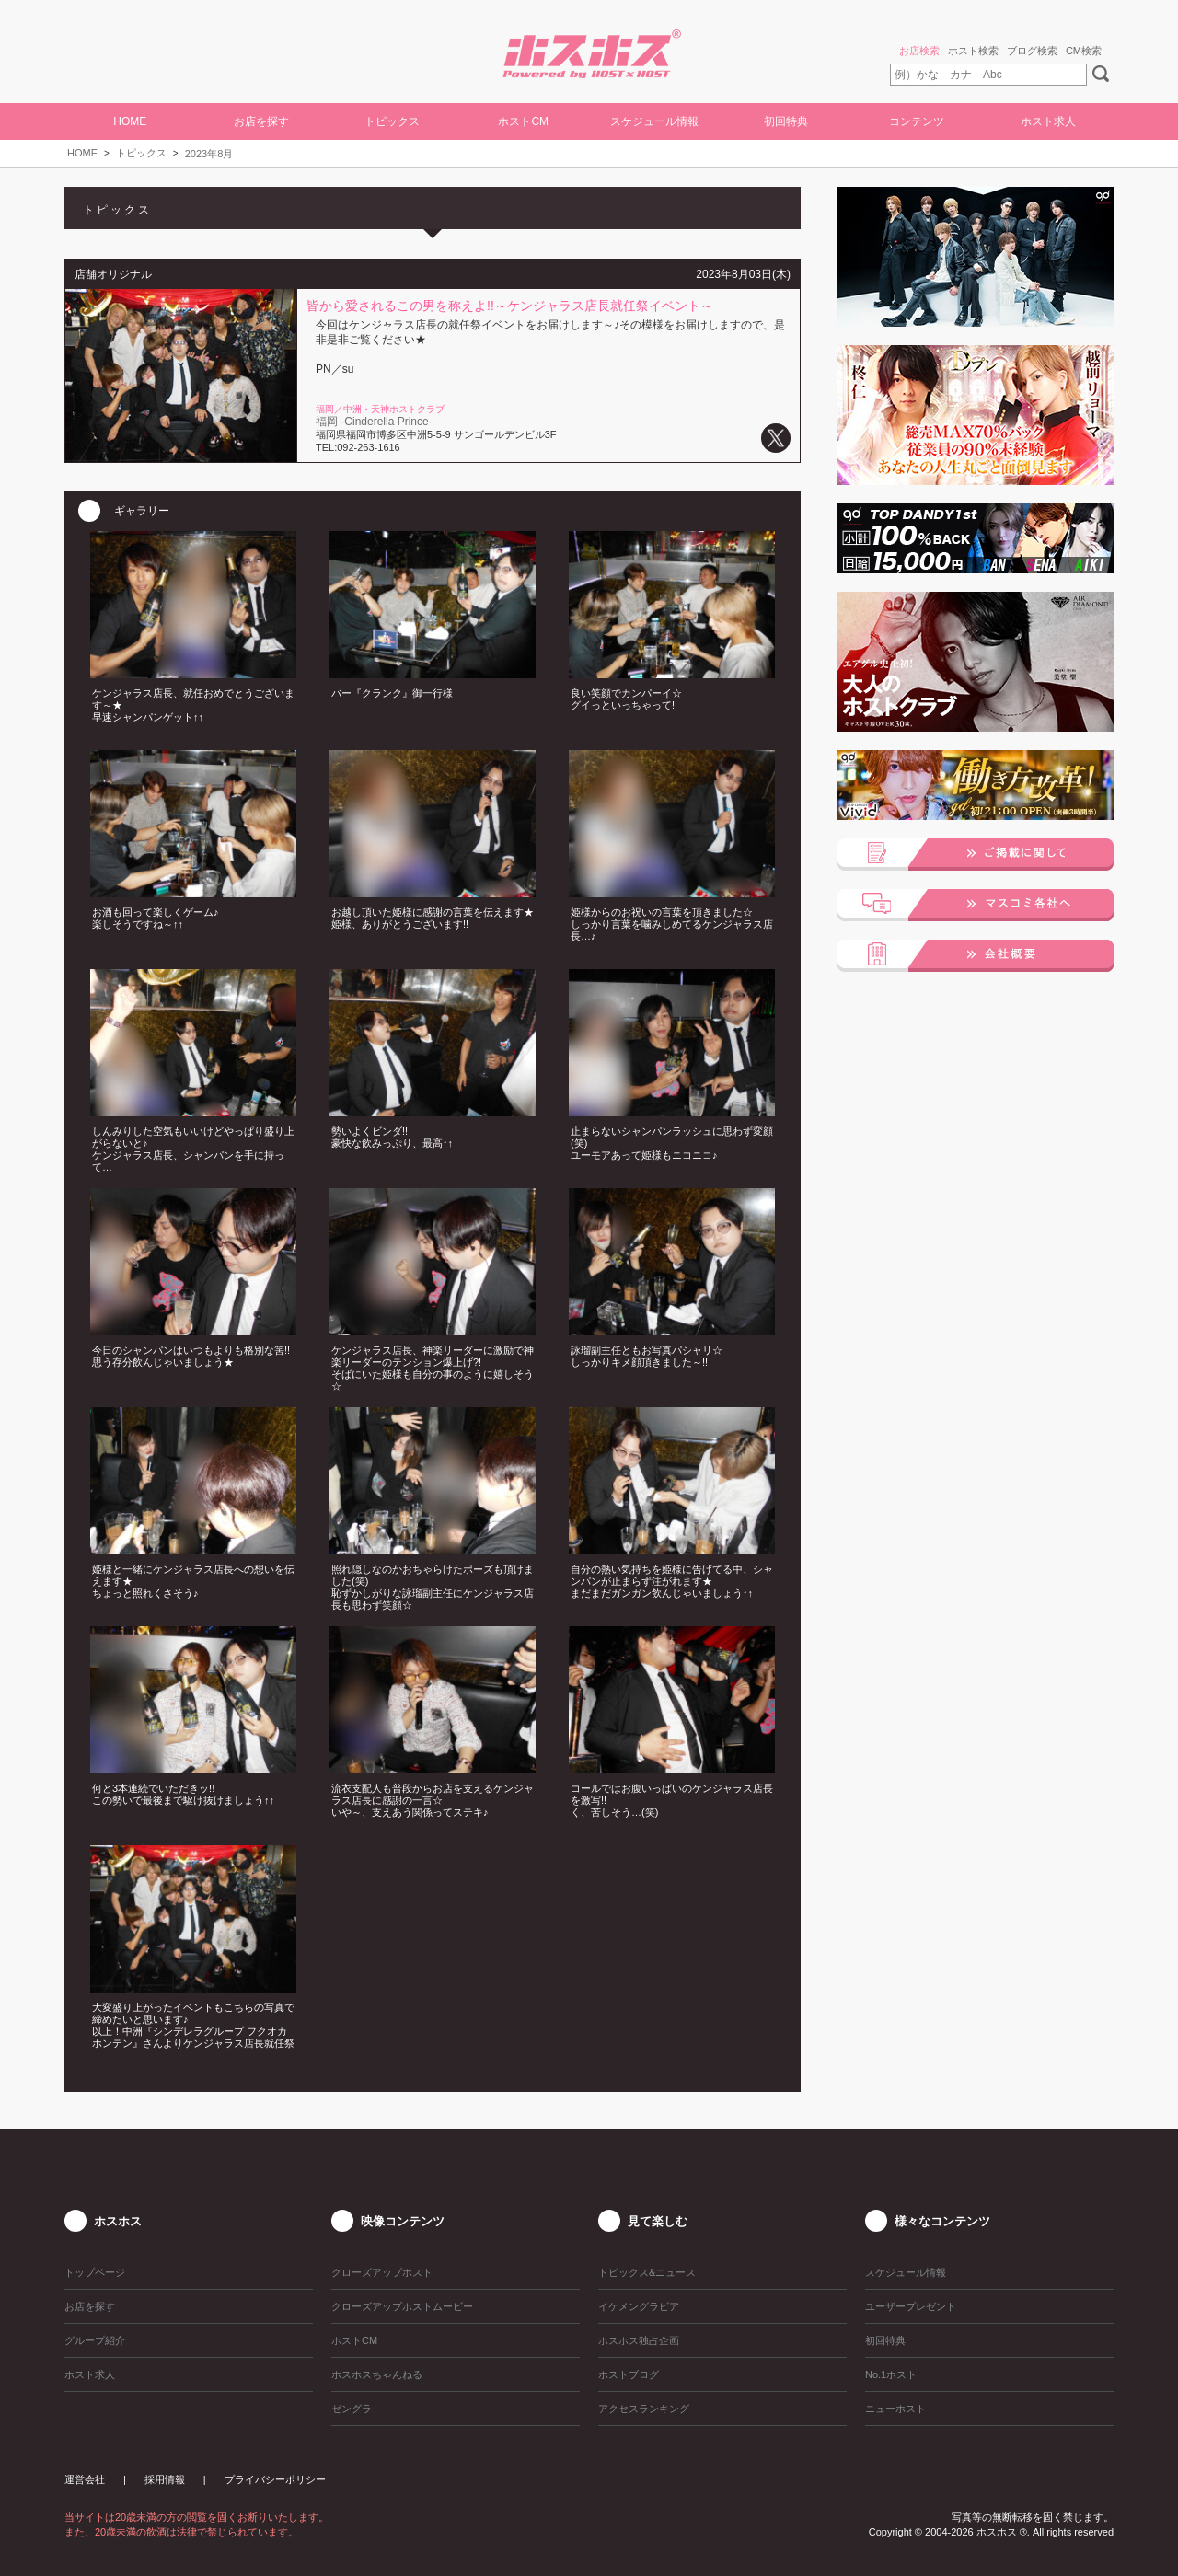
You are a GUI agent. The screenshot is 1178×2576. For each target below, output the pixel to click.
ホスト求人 (1048, 121)
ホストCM (523, 121)
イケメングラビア (638, 2306)
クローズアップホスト (382, 2272)
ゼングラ (351, 2408)
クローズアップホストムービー (402, 2306)
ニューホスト (895, 2408)
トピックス (141, 152)
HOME (129, 121)
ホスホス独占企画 (638, 2340)
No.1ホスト (891, 2374)
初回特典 (786, 121)
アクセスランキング (643, 2408)
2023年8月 (209, 153)
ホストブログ (628, 2374)
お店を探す (261, 121)
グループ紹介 (94, 2340)
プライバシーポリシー (275, 2479)
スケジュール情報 (654, 121)
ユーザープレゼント (910, 2306)
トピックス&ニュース (647, 2272)
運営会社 (84, 2479)
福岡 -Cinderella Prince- (374, 421)
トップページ (94, 2272)
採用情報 (164, 2479)
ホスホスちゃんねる (376, 2374)
